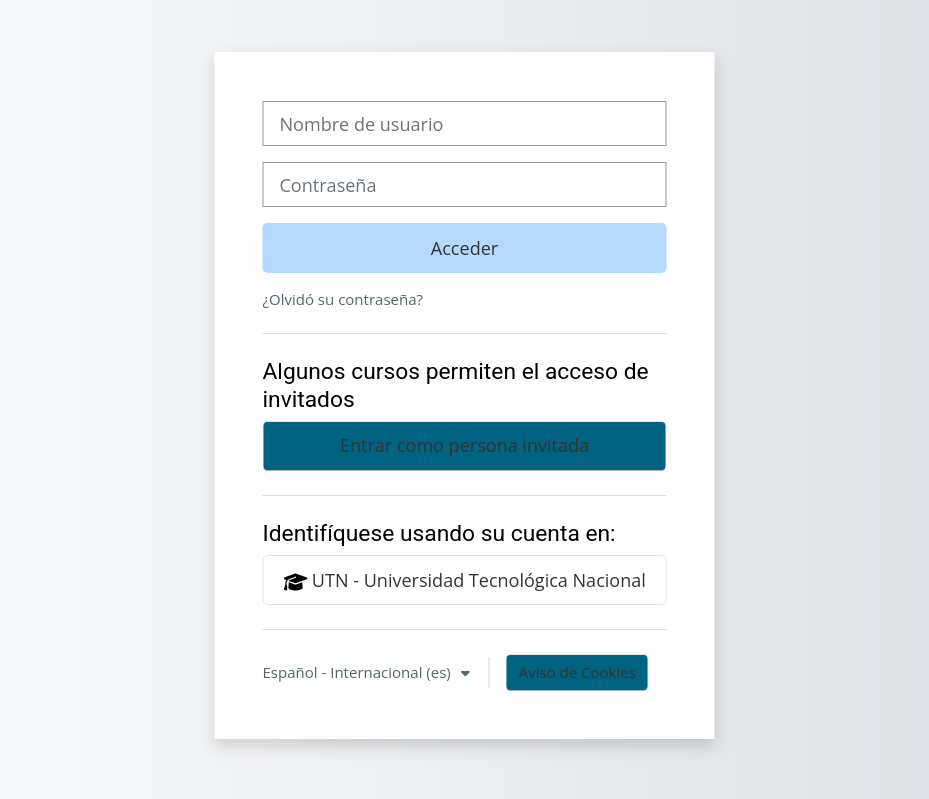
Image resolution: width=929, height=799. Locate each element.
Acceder (464, 248)
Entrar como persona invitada (464, 445)
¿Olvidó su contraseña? (343, 299)
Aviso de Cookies (577, 672)
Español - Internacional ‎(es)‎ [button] (359, 672)
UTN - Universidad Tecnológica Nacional (464, 581)
